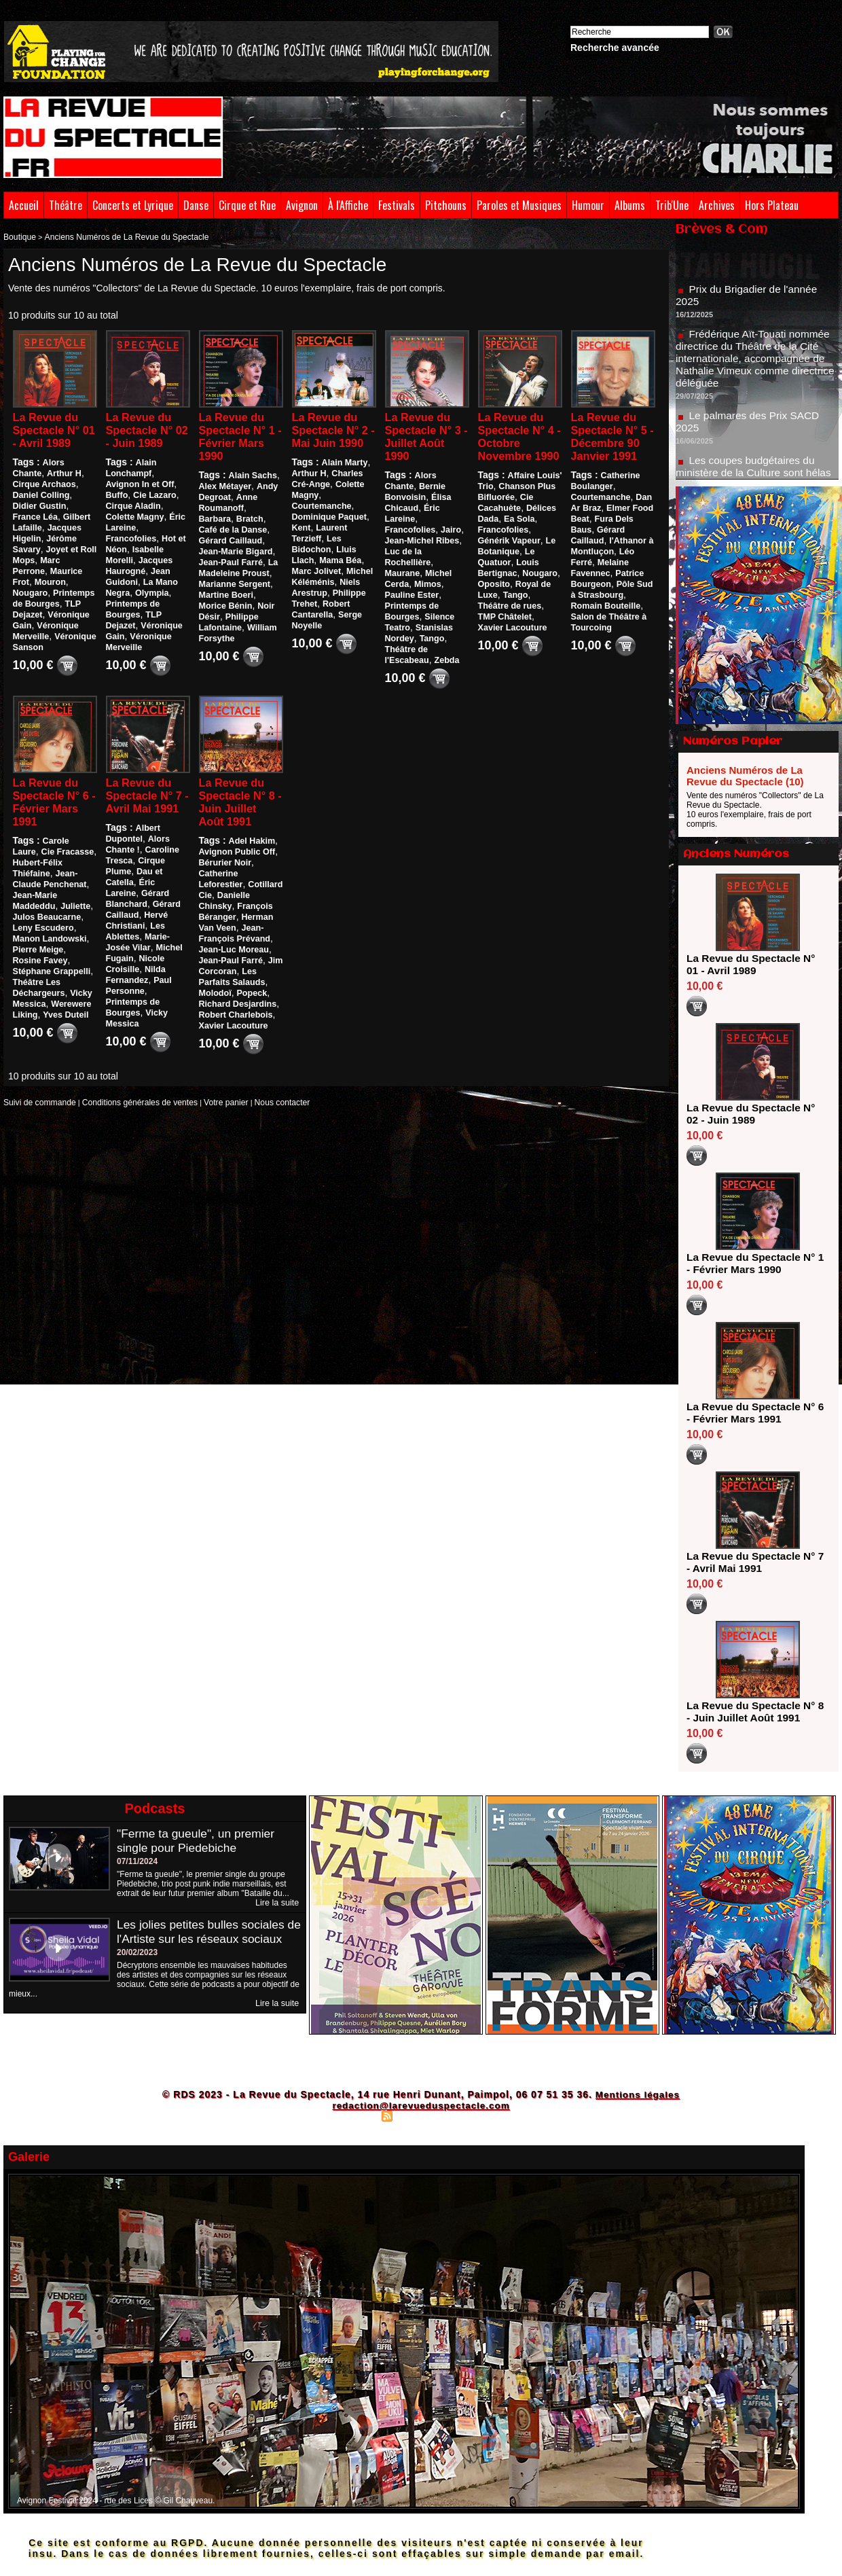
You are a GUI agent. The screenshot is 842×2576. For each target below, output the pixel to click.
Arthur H (29, 476)
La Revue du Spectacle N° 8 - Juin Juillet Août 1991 (239, 794)
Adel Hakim (251, 836)
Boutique (18, 236)
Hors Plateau (772, 205)
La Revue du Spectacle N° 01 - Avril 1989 (53, 431)
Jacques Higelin (44, 530)
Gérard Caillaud (136, 912)
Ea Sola (517, 537)
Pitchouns (445, 205)
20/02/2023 (137, 1966)
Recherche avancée (614, 47)
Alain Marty (344, 479)
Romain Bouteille (604, 624)
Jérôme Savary (42, 541)
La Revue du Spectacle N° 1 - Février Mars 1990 (236, 438)
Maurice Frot (37, 574)
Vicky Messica (40, 988)
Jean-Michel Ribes (420, 534)
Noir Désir (218, 610)
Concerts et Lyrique (132, 205)
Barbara (262, 512)
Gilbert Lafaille (41, 519)
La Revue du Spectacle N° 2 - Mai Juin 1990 (329, 438)
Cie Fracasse (38, 847)
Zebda (444, 642)
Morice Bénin (250, 599)
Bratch (212, 523)
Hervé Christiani (137, 923)
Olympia (150, 585)
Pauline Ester (411, 577)
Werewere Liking (45, 999)
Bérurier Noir (224, 858)
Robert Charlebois (234, 1010)
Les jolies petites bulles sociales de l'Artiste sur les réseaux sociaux (203, 1939)
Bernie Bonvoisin (418, 490)
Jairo (448, 523)
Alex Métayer (224, 490)
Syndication (419, 2115)
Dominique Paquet (327, 534)
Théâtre (65, 205)
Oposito (493, 602)
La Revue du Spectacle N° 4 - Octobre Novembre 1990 (515, 445)
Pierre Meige (37, 945)
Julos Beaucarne (45, 912)
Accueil (24, 205)
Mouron (28, 585)
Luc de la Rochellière (425, 545)
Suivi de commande (36, 1097)
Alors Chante (68, 465)
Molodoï (214, 988)
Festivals (396, 205)
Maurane (401, 555)
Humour (588, 205)
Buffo (152, 487)
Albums (630, 205)
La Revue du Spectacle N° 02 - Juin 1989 (146, 431)
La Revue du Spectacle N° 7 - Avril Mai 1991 (143, 794)
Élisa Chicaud (412, 501)
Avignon (302, 205)
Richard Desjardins (236, 999)
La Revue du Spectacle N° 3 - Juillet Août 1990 (427, 438)
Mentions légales (637, 2094)
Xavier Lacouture (232, 1021)
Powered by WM (480, 2115)
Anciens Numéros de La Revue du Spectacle (115, 236)
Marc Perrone (39, 563)
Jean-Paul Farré (229, 956)
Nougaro (64, 585)
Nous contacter (257, 1097)
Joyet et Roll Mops (49, 552)
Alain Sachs (252, 479)
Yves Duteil (34, 1010)
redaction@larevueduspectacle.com (421, 2105)
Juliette (72, 901)
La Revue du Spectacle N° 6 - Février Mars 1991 (50, 794)
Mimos (426, 566)
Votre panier (206, 1097)
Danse (195, 205)
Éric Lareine (159, 519)
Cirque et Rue (247, 205)
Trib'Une (672, 205)
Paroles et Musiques (519, 205)
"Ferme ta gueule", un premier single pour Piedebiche (198, 1841)
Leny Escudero (42, 923)
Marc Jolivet (315, 588)
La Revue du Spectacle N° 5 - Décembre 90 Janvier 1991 (609, 445)
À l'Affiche (348, 205)
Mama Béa (338, 577)
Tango (430, 621)
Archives (717, 205)
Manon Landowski (48, 934)
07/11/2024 (137, 1861)
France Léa (64, 509)
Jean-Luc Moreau (232, 945)
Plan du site (353, 2115)
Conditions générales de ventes (127, 1097)
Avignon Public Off (235, 847)
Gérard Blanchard (140, 901)
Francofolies (130, 530)
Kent (301, 545)
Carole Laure (67, 836)
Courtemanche (320, 523)
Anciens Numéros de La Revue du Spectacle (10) (745, 775)
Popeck (249, 988)
